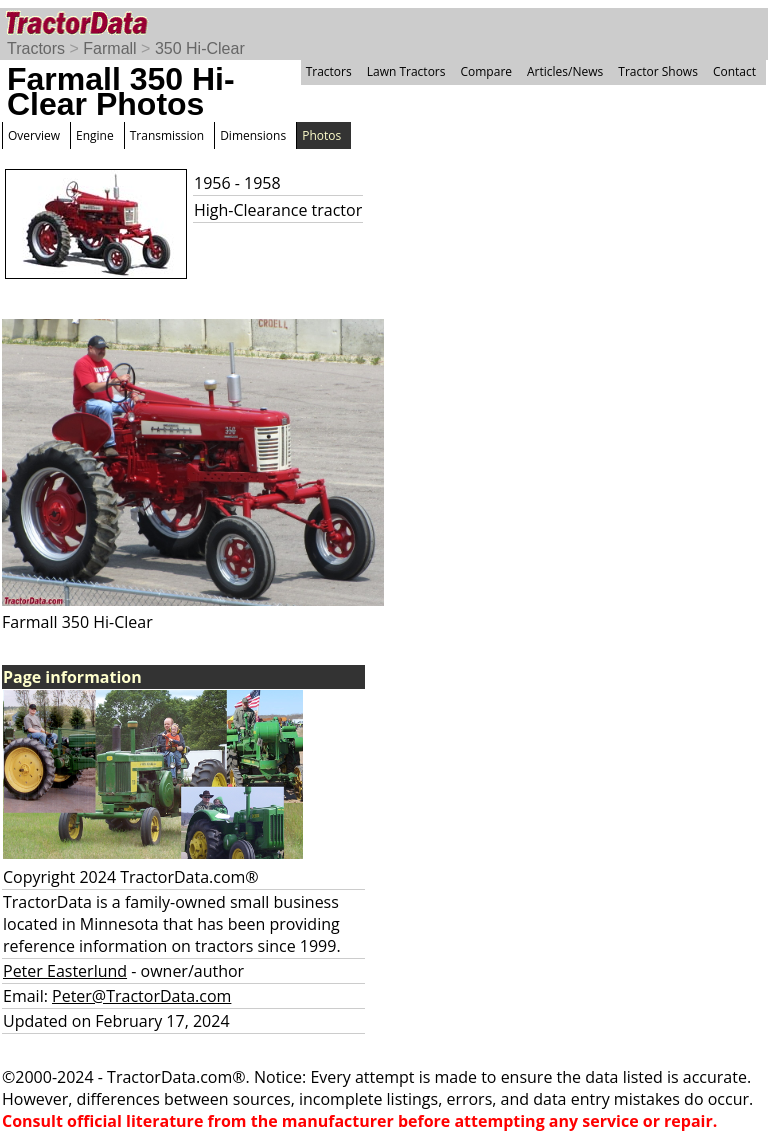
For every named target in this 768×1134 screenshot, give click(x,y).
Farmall (109, 48)
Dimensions (253, 135)
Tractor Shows (658, 71)
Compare (486, 71)
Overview (34, 135)
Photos (321, 135)
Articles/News (565, 71)
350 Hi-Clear (200, 48)
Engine (95, 135)
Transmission (167, 135)
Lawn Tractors (406, 71)
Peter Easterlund (65, 971)
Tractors (36, 48)
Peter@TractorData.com (141, 996)
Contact (734, 71)
